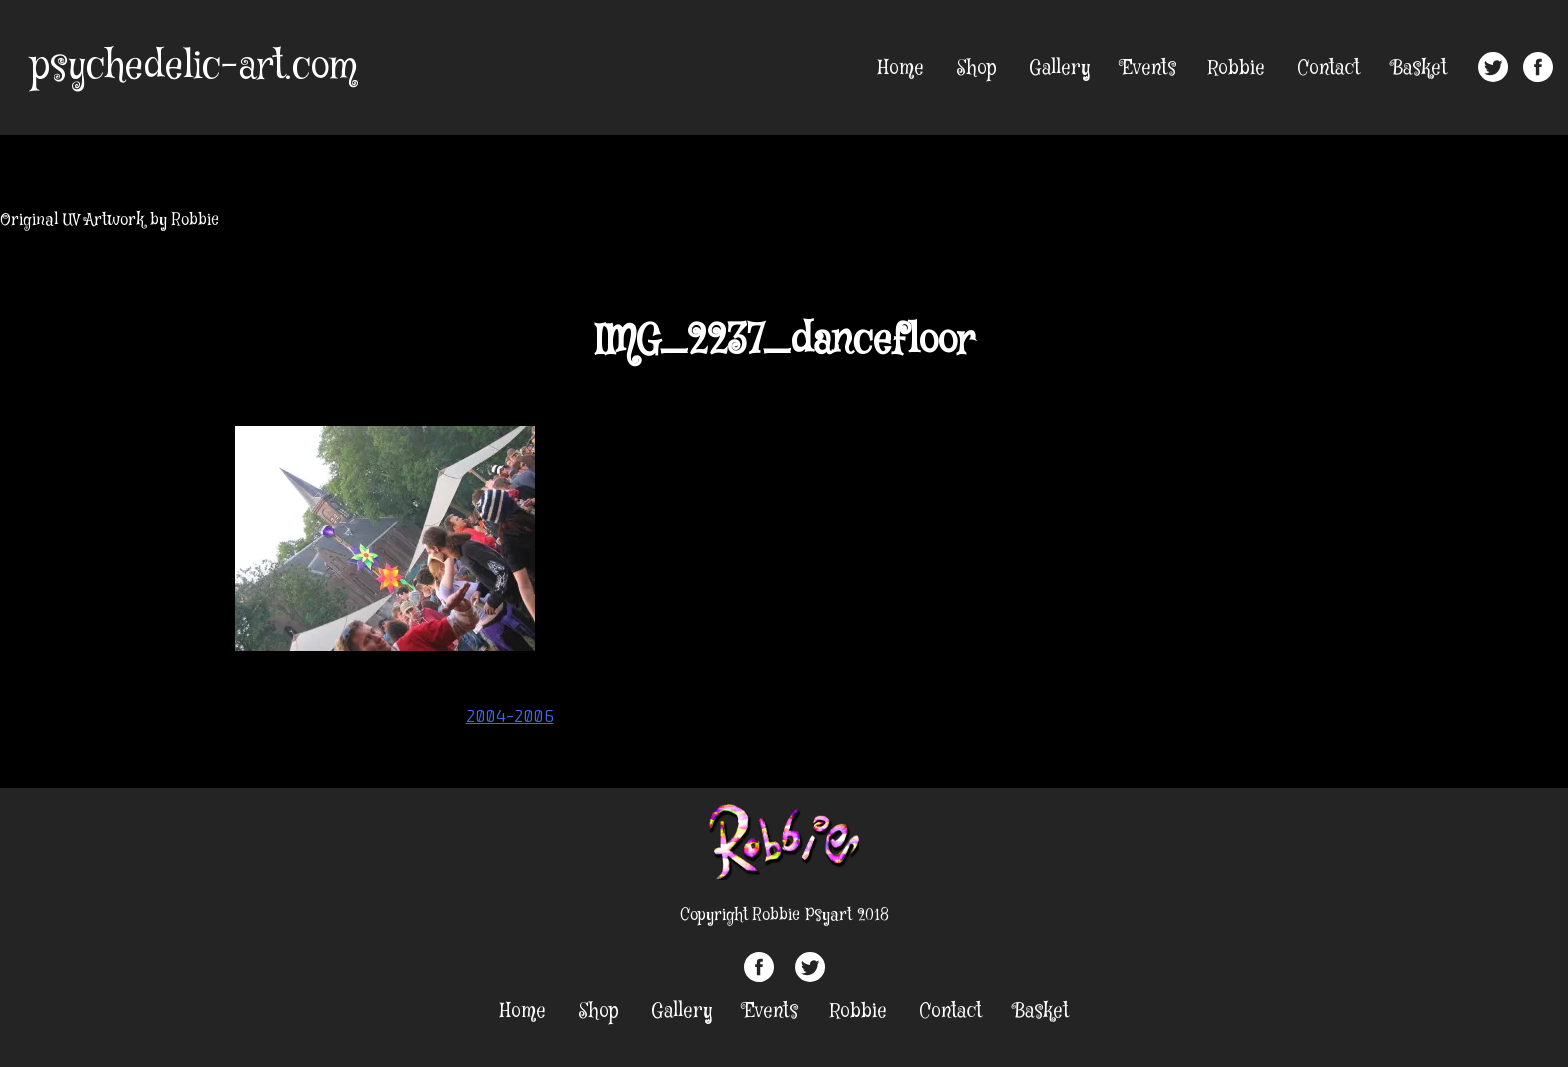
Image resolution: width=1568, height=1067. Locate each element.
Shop (976, 68)
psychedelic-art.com (193, 67)
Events (1149, 68)
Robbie (1236, 68)
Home (901, 68)
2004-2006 (510, 716)
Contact (1328, 68)
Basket (1419, 68)
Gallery (1059, 68)
